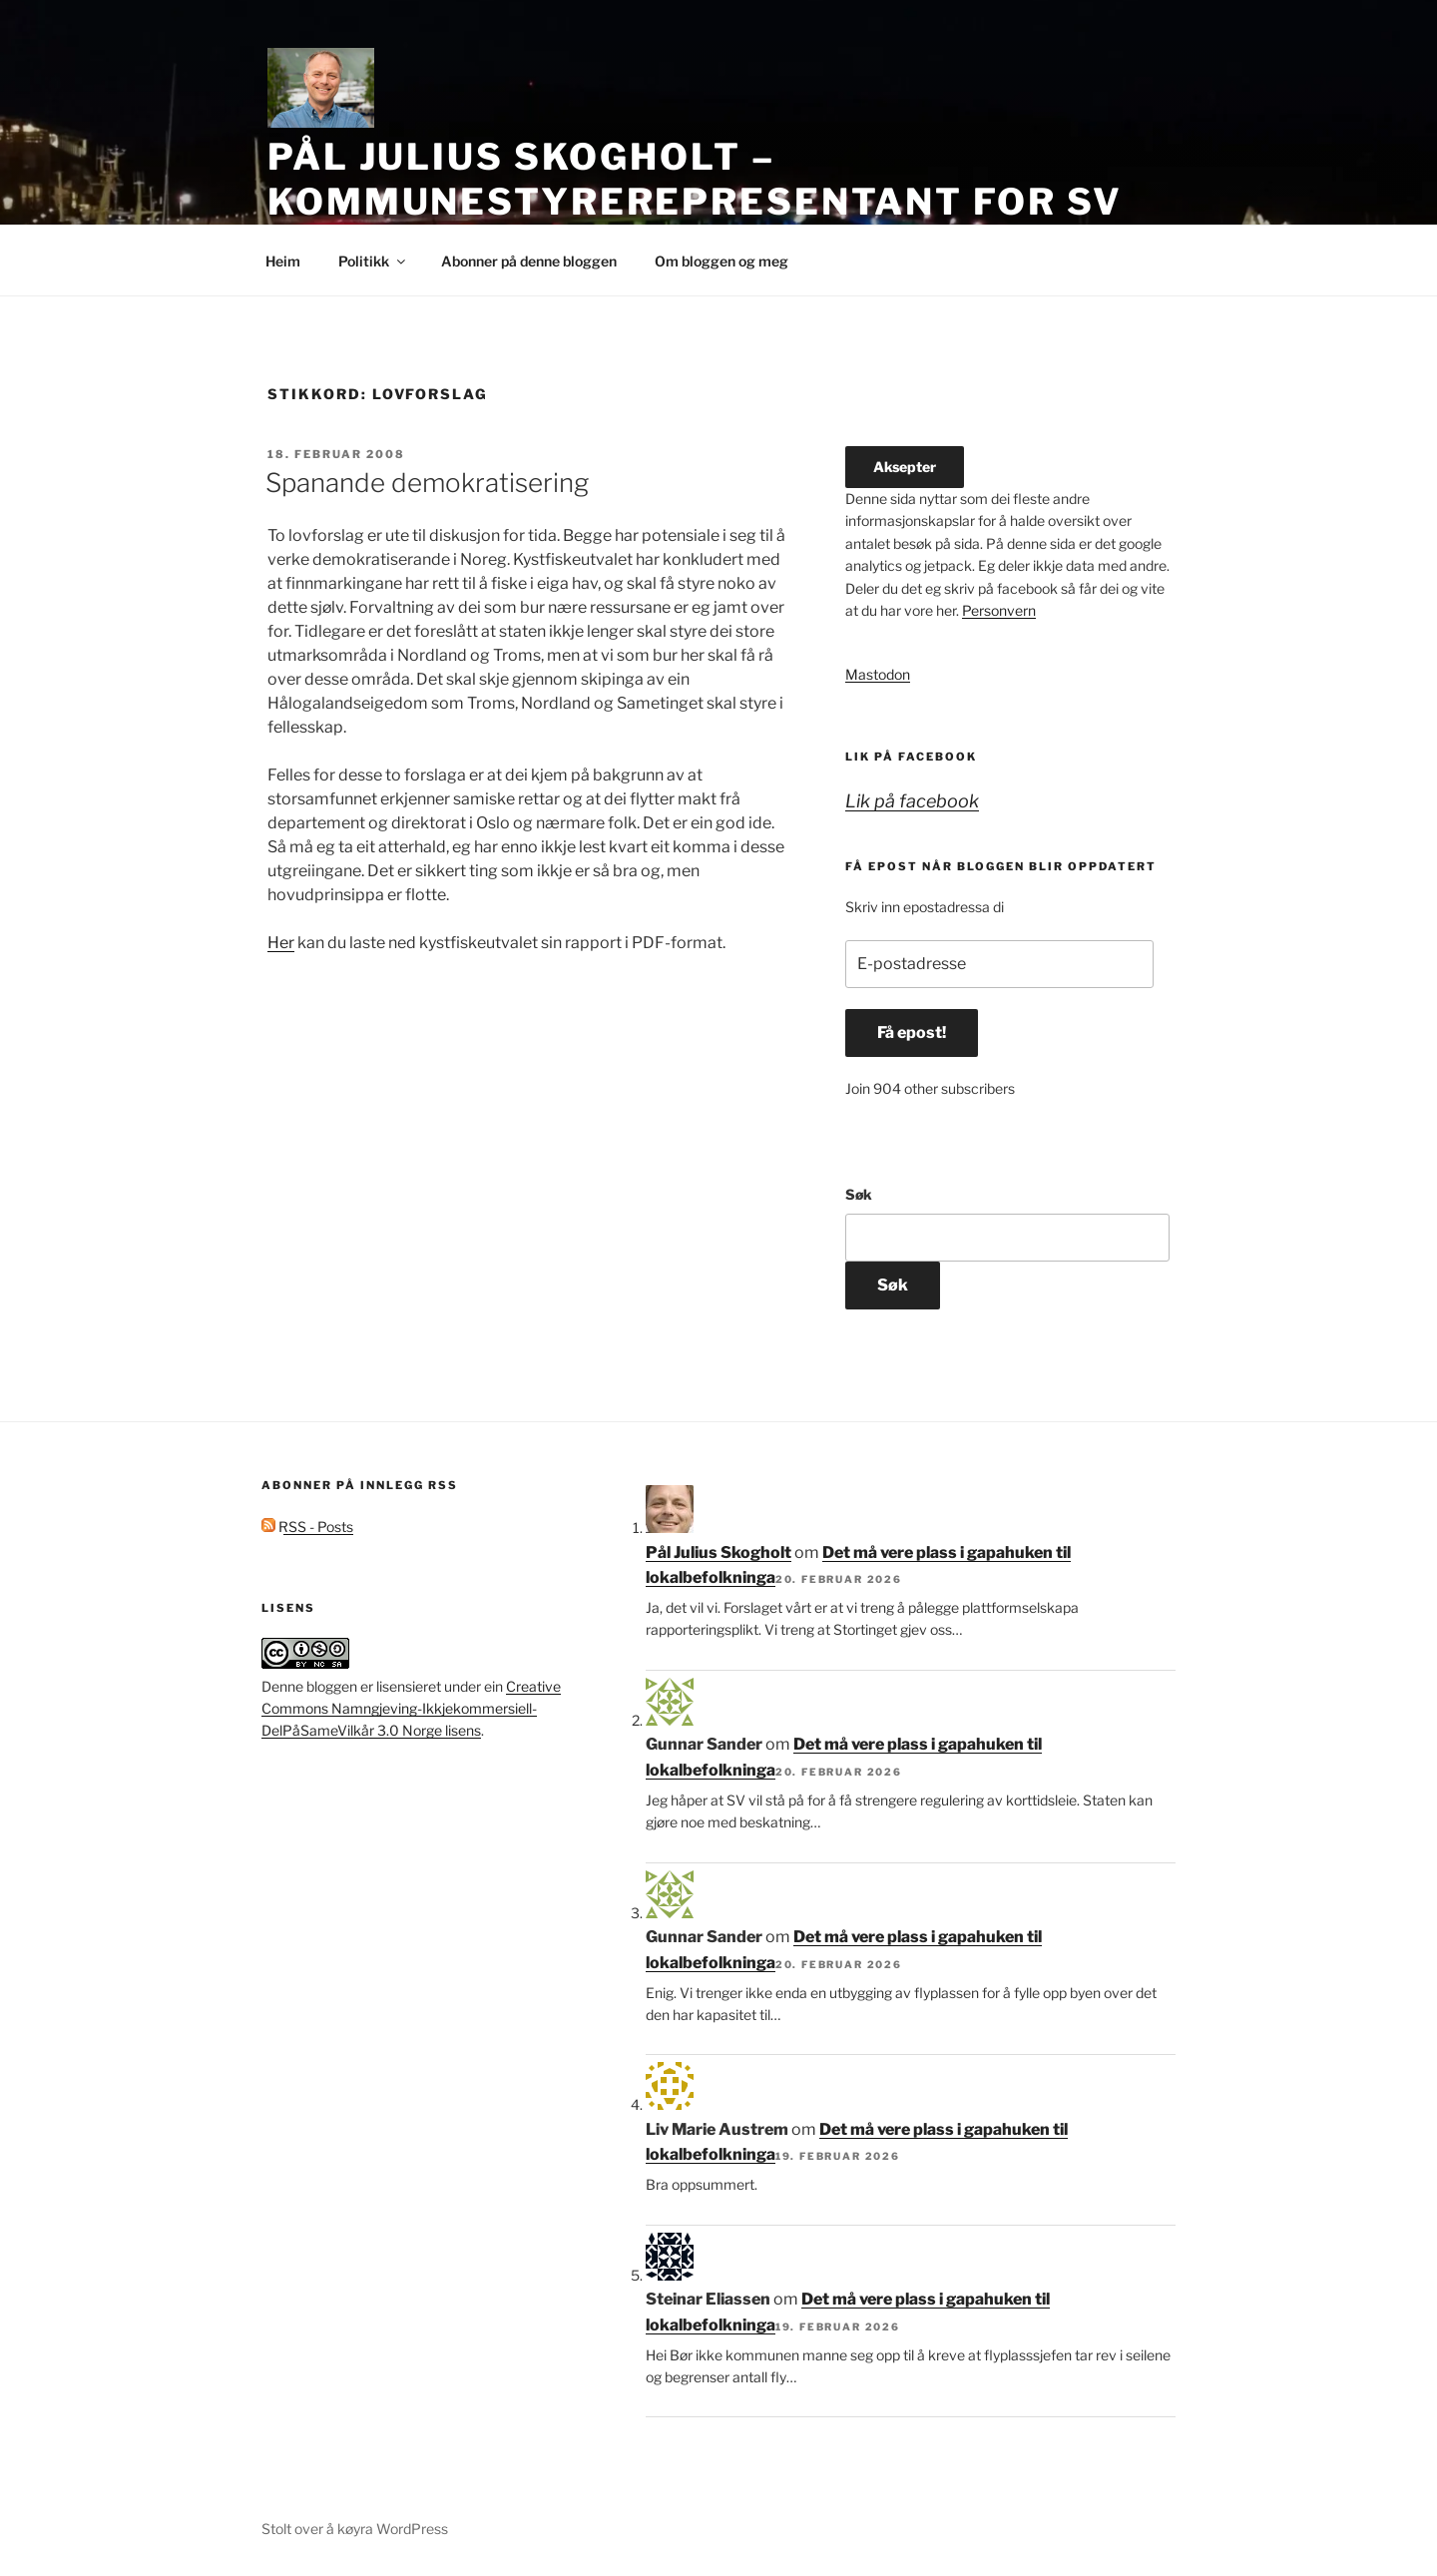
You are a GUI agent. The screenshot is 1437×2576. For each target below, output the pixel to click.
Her (280, 942)
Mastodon (877, 674)
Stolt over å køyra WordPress (354, 2528)
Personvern (999, 610)
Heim (282, 261)
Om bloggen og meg (721, 261)
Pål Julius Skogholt (718, 1552)
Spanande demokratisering (427, 482)
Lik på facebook (911, 757)
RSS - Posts (307, 1526)
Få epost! (911, 1032)
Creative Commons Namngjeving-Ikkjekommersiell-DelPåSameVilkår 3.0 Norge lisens (411, 1709)
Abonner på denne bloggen (529, 261)
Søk (858, 1194)
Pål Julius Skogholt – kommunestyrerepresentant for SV (695, 179)
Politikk (373, 261)
